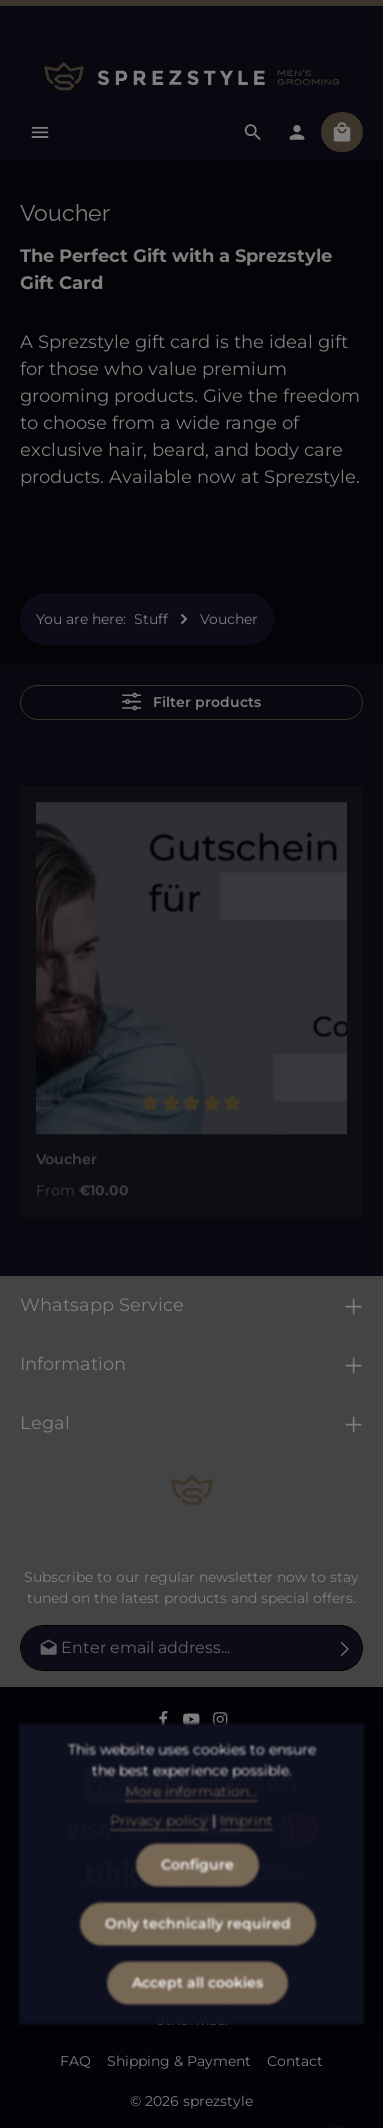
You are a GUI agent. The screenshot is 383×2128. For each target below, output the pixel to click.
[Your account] (297, 132)
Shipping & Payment (179, 2061)
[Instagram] (220, 1722)
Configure (197, 1896)
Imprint (246, 1852)
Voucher (66, 1168)
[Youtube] (193, 1722)
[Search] (253, 132)
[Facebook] (165, 1722)
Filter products (191, 701)
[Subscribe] (345, 1648)
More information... (191, 1823)
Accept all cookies (197, 2014)
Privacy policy (159, 1852)
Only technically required (198, 1955)
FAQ (75, 2061)
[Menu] (40, 132)
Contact (295, 2061)
